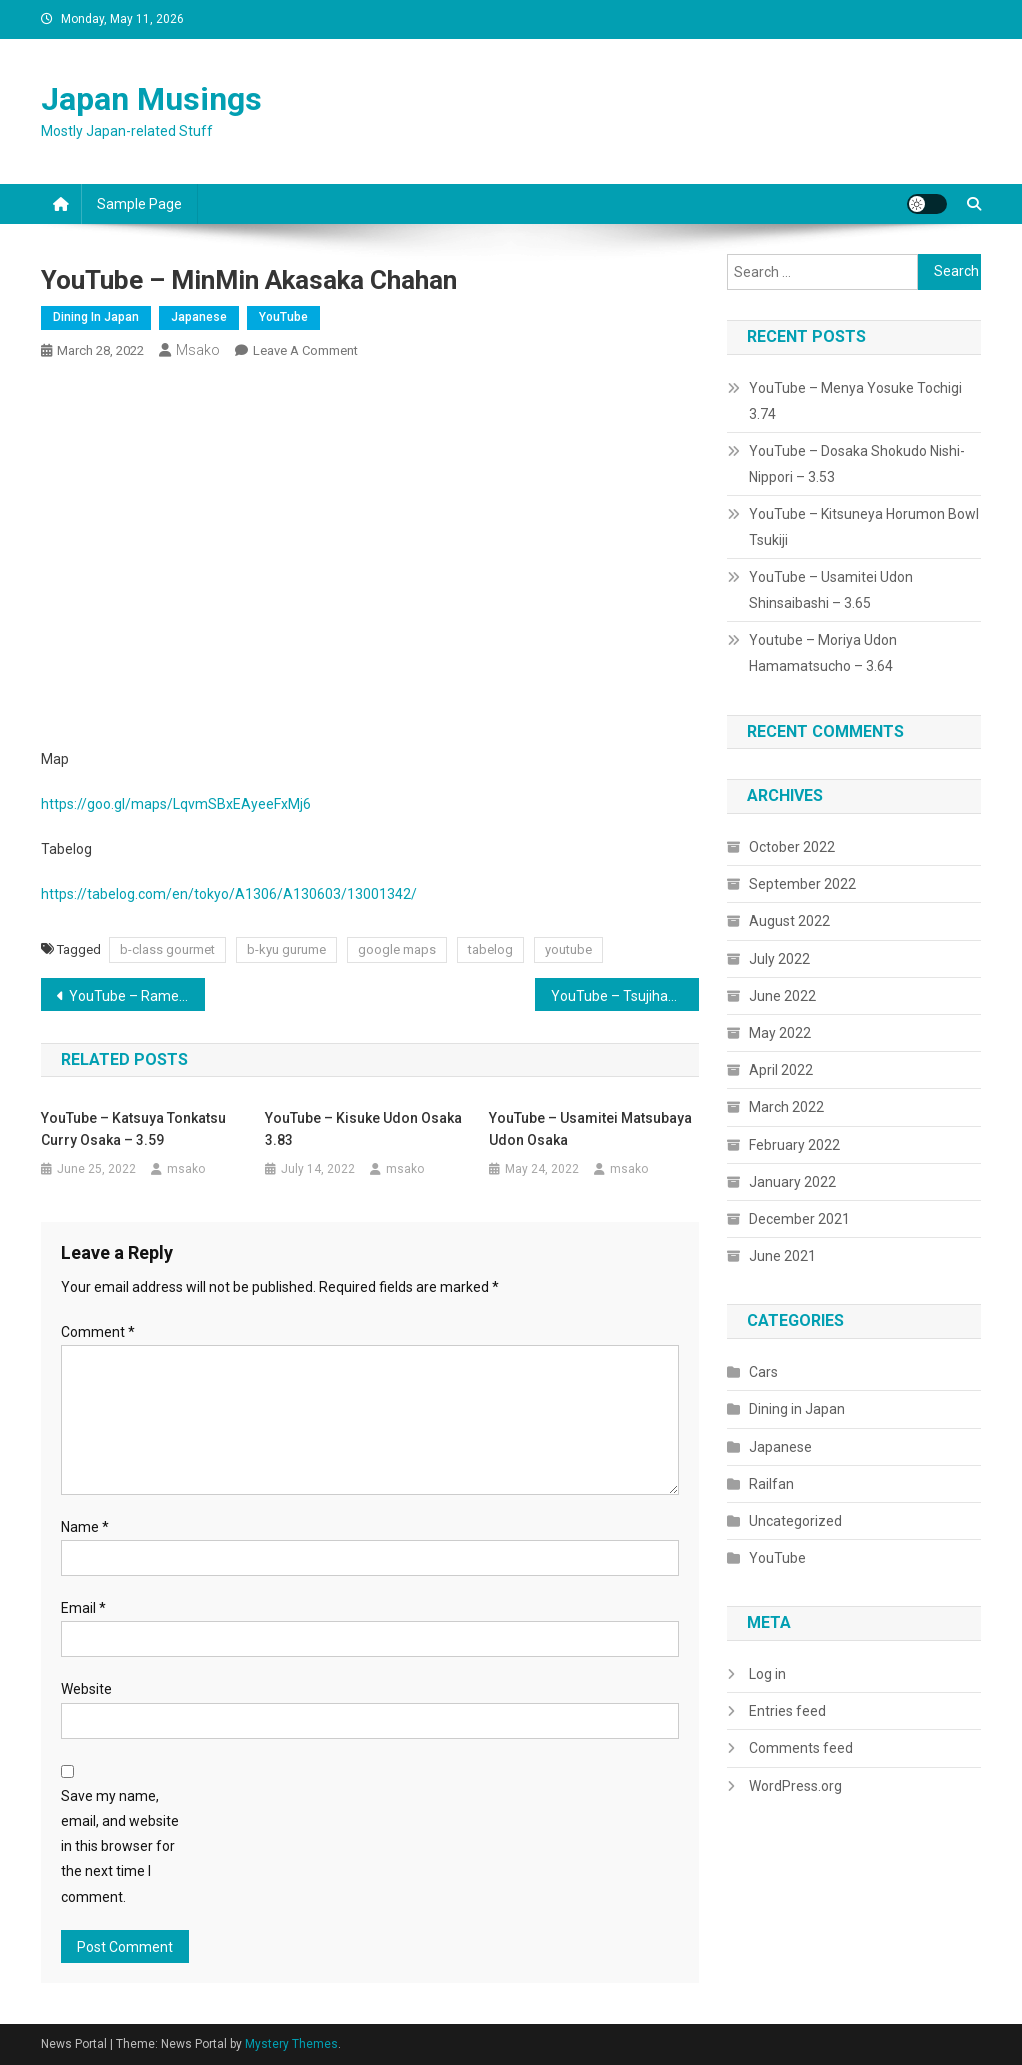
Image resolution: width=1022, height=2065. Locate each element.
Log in (767, 1674)
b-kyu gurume (286, 949)
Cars (763, 1372)
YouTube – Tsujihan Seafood (625, 996)
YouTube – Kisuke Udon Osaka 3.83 (363, 1129)
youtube (568, 949)
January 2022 (792, 1182)
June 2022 (782, 996)
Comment (98, 1332)
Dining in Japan (96, 317)
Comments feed (801, 1748)
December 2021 (799, 1219)
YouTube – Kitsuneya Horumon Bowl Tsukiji (864, 527)
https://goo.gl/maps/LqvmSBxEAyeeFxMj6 (176, 804)
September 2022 (802, 884)
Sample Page (139, 204)
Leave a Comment (305, 350)
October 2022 (792, 847)
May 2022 (780, 1033)
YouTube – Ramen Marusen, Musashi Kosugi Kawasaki (137, 996)
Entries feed (787, 1711)
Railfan (771, 1484)
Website (86, 1689)
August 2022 (789, 921)
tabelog (490, 949)
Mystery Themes (291, 2044)
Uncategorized (795, 1521)
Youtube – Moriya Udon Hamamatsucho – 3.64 (823, 653)
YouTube (283, 317)
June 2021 (782, 1256)
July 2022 (779, 959)
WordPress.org (795, 1786)
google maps (397, 949)
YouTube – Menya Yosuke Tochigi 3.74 (855, 401)
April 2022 (781, 1070)
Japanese (199, 317)
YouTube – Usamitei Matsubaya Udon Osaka (590, 1129)
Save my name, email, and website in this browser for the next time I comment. (120, 1846)
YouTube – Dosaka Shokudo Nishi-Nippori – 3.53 (857, 464)
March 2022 (786, 1107)
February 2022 (794, 1145)
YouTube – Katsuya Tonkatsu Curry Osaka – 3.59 (133, 1129)
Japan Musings (151, 99)
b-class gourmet (167, 949)
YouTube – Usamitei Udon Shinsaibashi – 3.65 (831, 590)
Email (83, 1608)
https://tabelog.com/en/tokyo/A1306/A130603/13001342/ (229, 894)
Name (85, 1527)
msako (198, 350)
